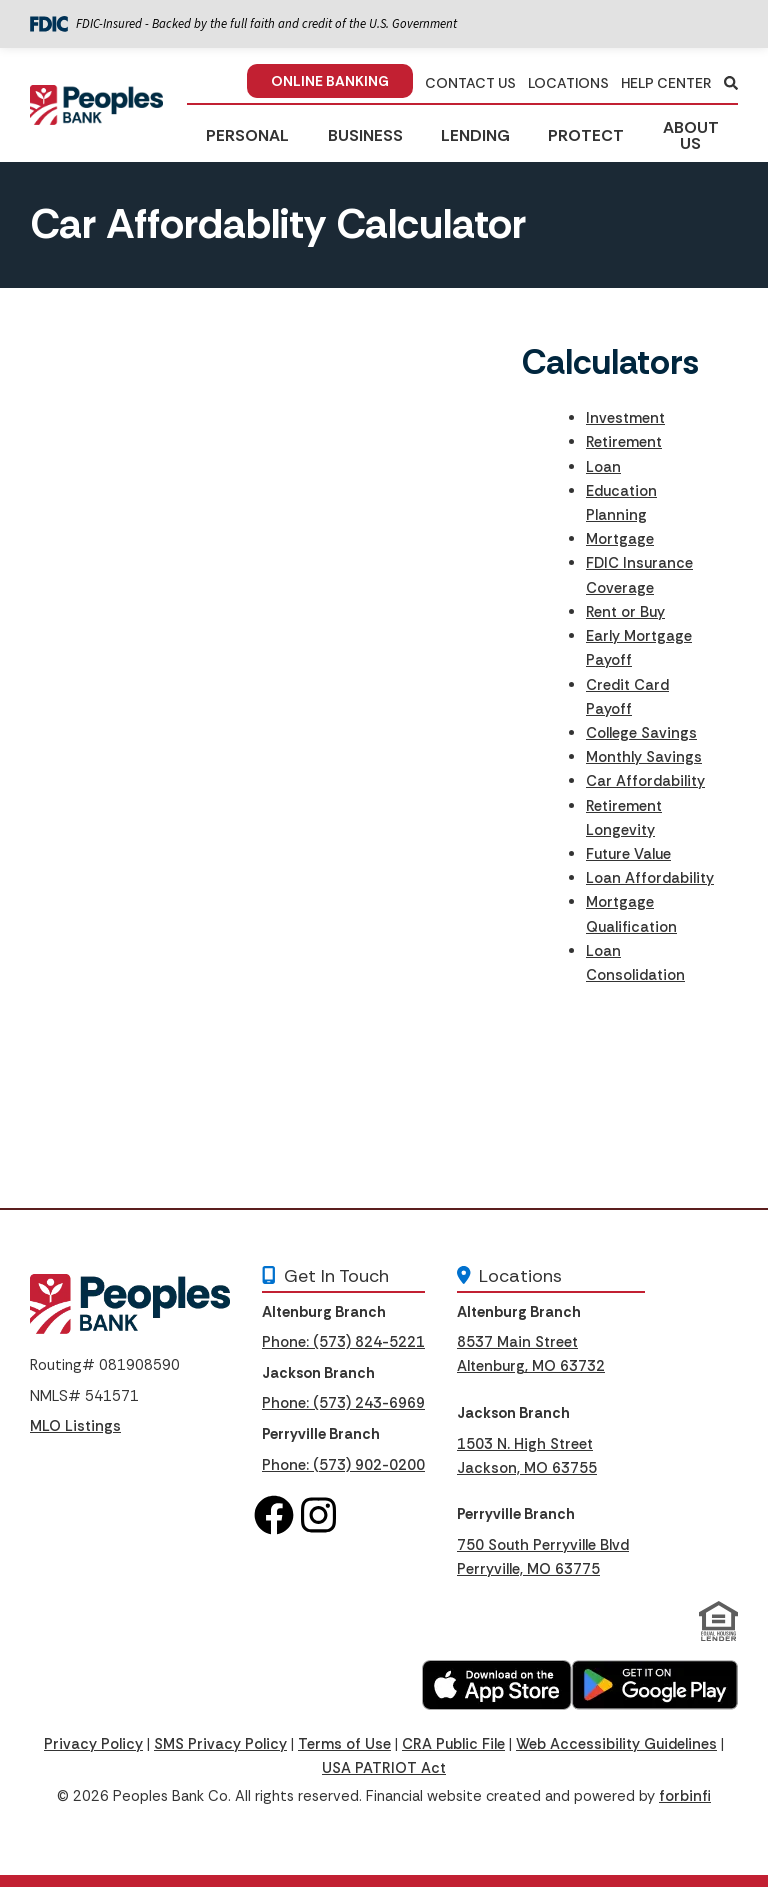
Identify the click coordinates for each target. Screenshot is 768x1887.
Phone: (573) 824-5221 (343, 1342)
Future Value (628, 854)
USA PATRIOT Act (384, 1768)
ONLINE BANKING (330, 81)
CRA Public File (453, 1744)
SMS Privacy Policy (220, 1744)
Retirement (624, 442)
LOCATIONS (568, 83)
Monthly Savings (644, 757)
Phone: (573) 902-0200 (343, 1465)
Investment (625, 418)
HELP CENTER (666, 83)
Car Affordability (645, 781)
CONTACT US (470, 83)
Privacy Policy (93, 1744)
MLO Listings (75, 1426)
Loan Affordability (650, 878)
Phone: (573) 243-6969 (343, 1403)
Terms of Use (344, 1744)
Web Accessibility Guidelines (616, 1744)
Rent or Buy (625, 612)
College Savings (641, 733)
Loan (603, 467)
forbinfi (685, 1796)
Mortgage (620, 539)
